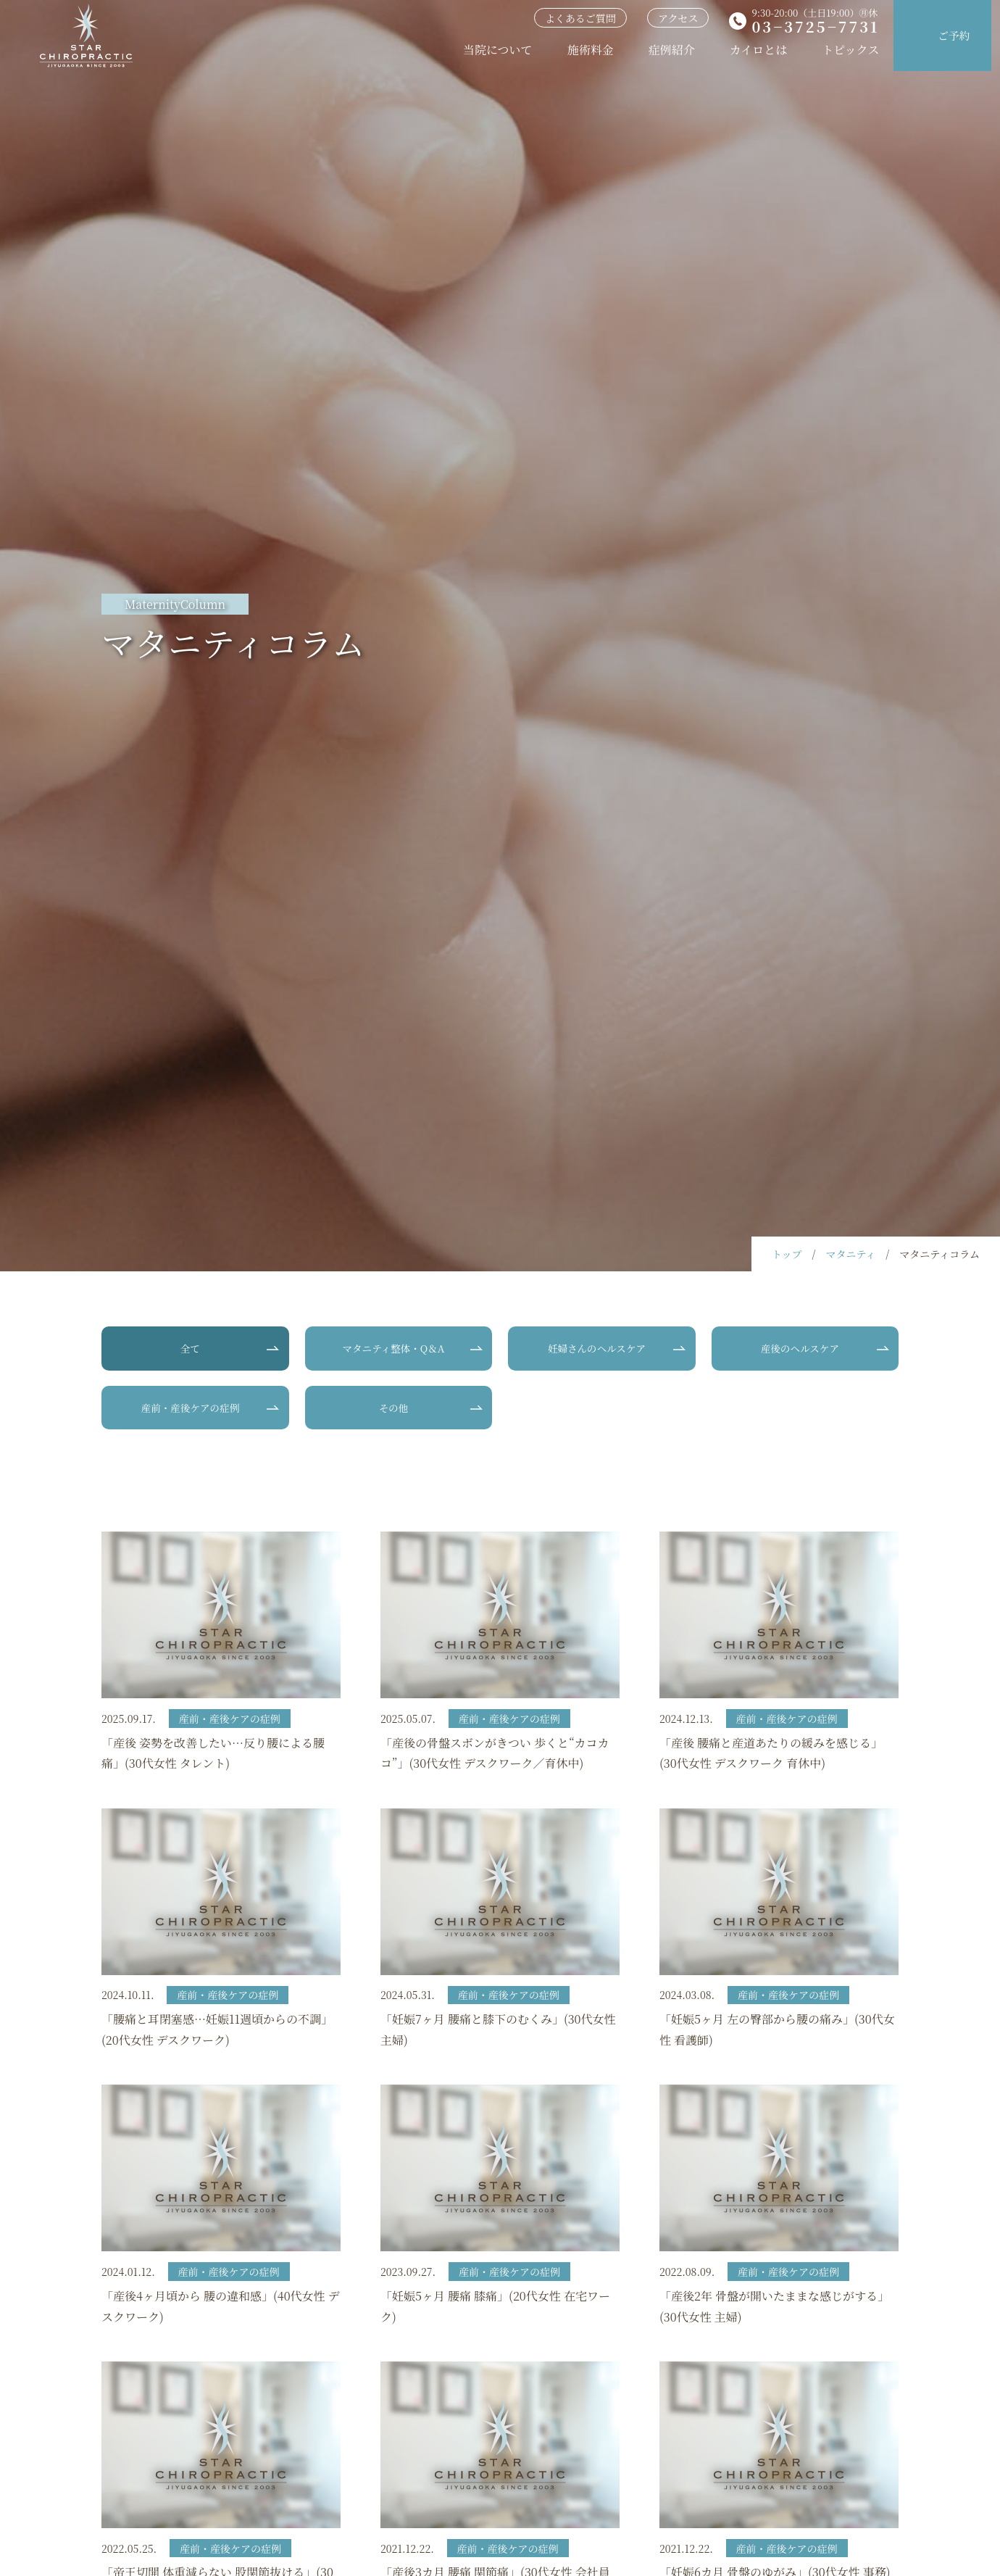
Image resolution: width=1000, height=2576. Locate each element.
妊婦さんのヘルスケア (596, 1349)
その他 (393, 1409)
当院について (500, 49)
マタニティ (850, 1254)
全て (190, 1349)
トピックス (852, 49)
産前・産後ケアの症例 (190, 1409)
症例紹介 (673, 49)
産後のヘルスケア (800, 1349)
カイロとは (760, 49)
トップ (787, 1254)
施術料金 (592, 49)
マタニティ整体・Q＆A (393, 1349)
